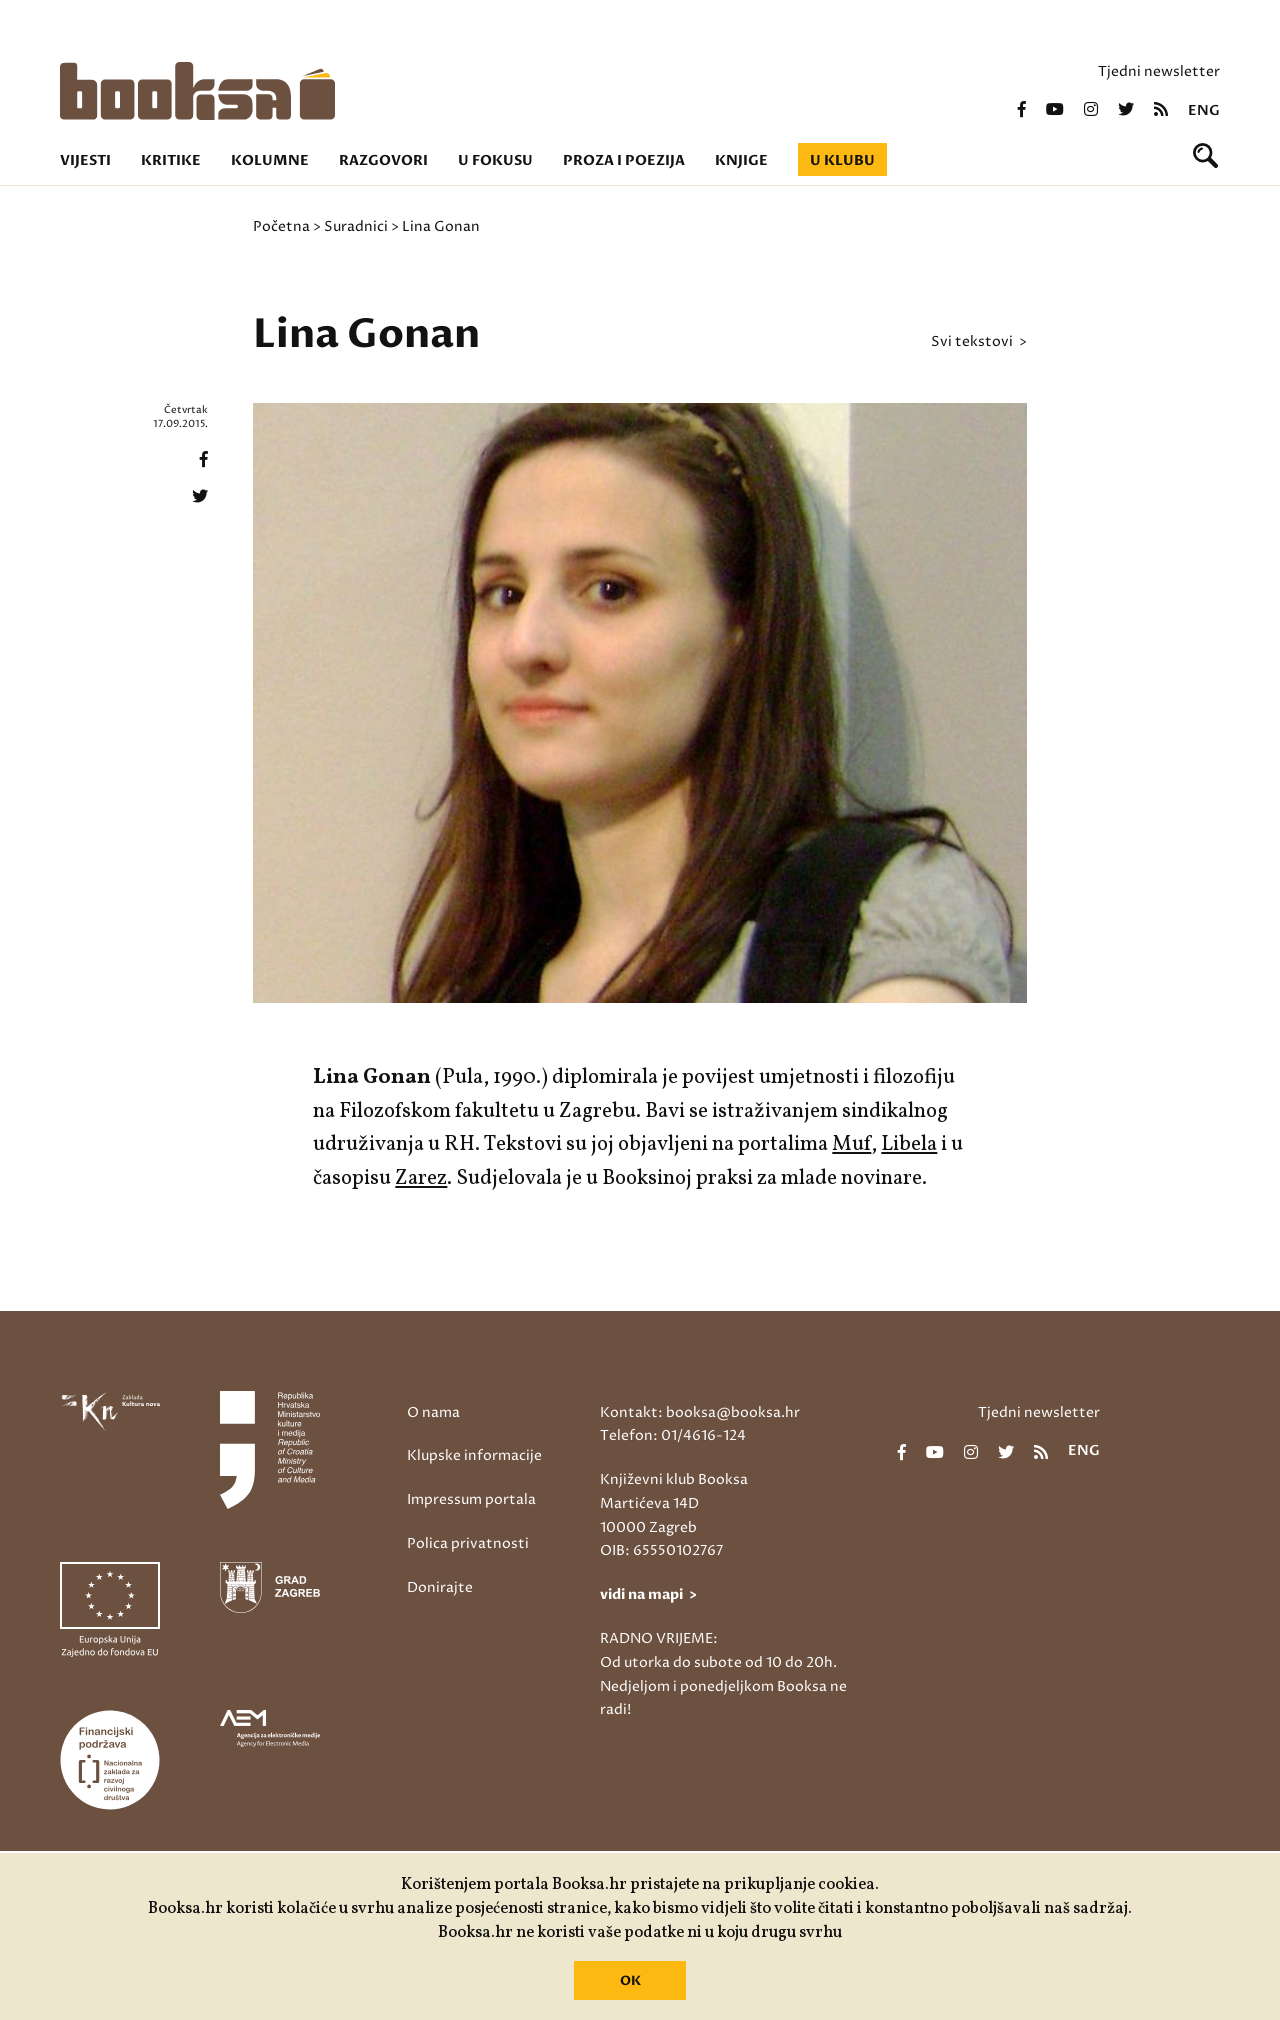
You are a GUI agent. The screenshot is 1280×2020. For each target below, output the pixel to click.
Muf (851, 1144)
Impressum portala (471, 1499)
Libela (909, 1144)
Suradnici (356, 226)
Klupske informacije (474, 1455)
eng (1204, 111)
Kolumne (270, 160)
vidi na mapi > (648, 1594)
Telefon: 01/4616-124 (673, 1435)
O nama (433, 1412)
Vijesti (85, 160)
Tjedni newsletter (1159, 71)
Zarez (421, 1178)
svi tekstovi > (979, 342)
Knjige (741, 160)
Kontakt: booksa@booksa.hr (700, 1412)
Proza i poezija (624, 160)
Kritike (171, 160)
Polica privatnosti (468, 1543)
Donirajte (440, 1587)
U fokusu (495, 160)
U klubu (842, 160)
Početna (281, 226)
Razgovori (383, 160)
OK (630, 1981)
